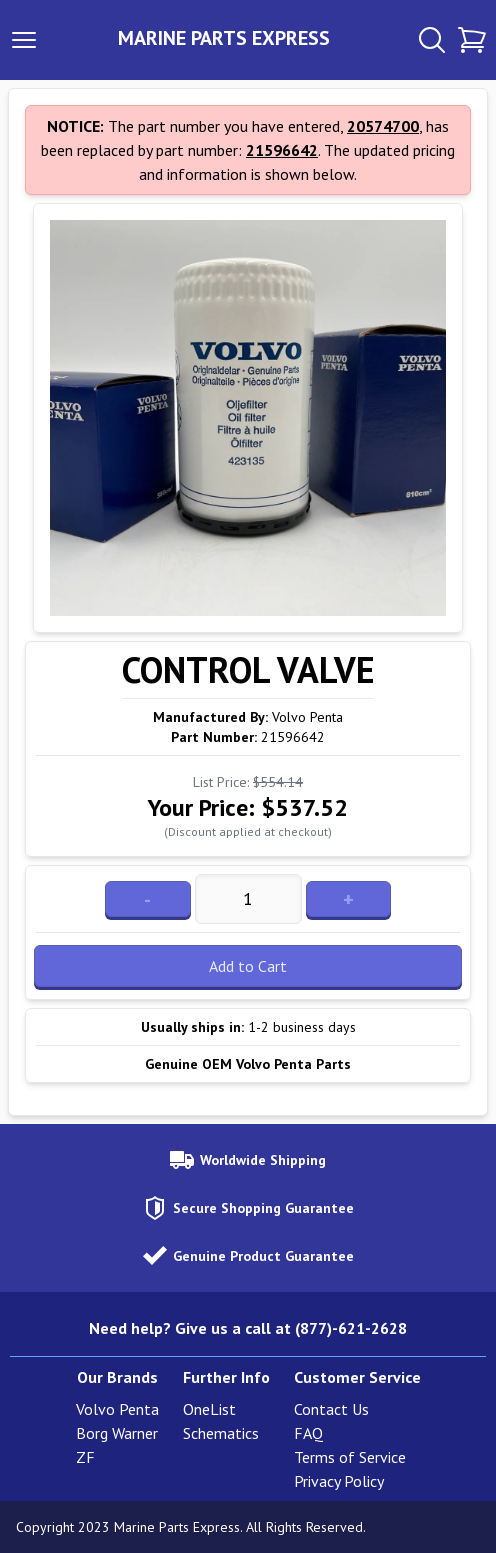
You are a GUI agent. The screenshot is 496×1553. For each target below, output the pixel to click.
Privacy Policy (339, 1481)
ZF (85, 1457)
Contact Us (331, 1409)
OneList (209, 1409)
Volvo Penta (117, 1409)
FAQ (308, 1433)
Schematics (221, 1433)
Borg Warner (117, 1433)
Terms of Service (350, 1457)
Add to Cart (248, 966)
